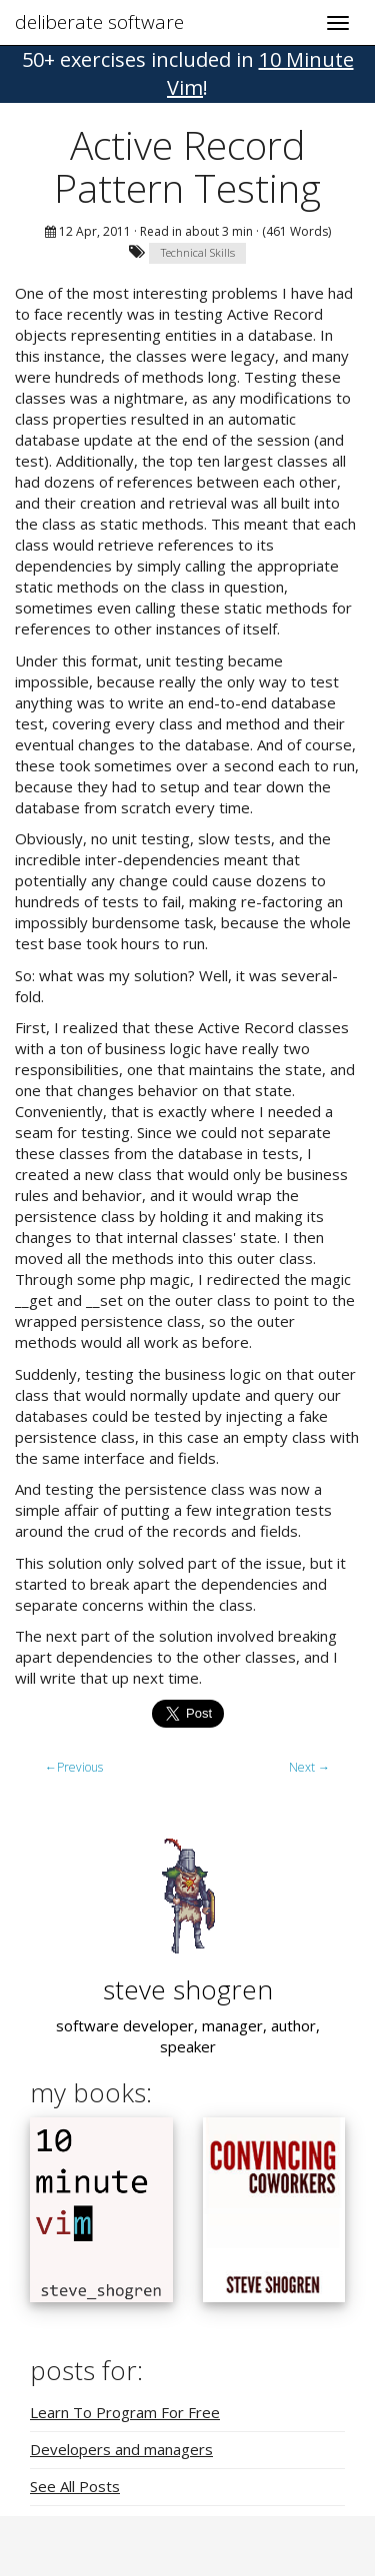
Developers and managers (121, 2449)
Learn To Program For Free (125, 2412)
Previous (74, 1767)
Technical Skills (198, 252)
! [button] (188, 73)
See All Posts (75, 2486)
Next (309, 1767)
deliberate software (99, 22)
